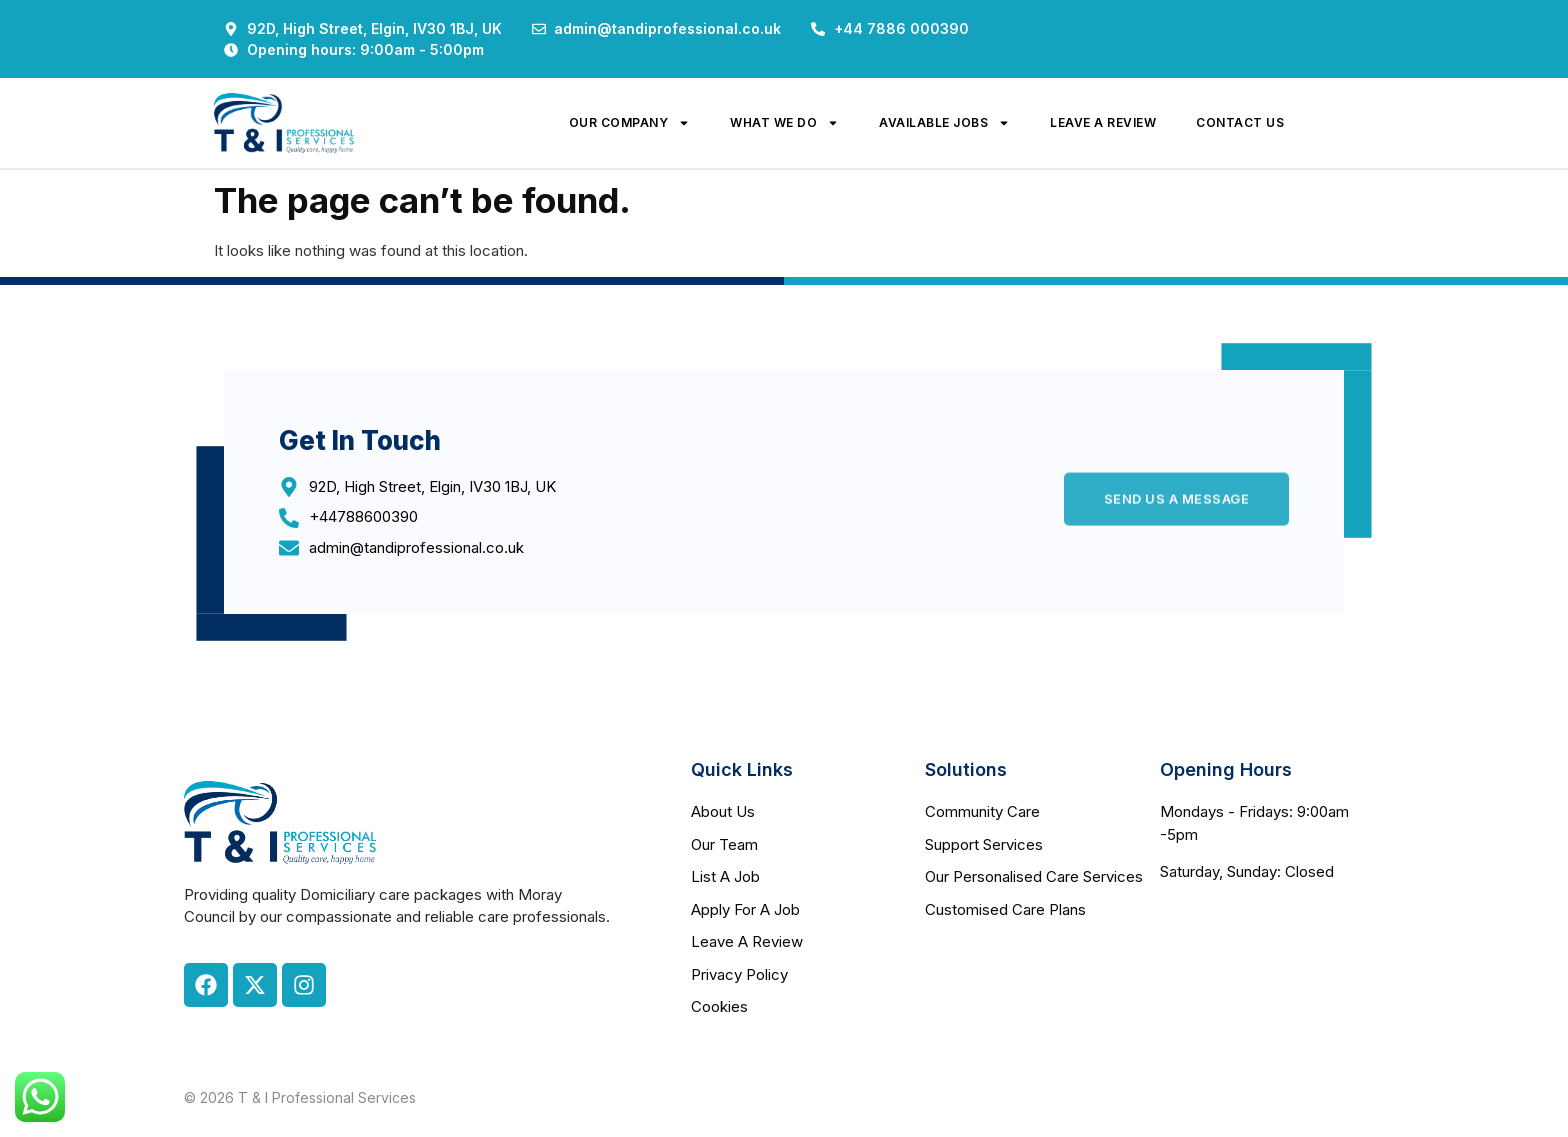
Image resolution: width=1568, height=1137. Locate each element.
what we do (784, 123)
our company (630, 123)
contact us (1240, 122)
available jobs (944, 123)
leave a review (1103, 122)
